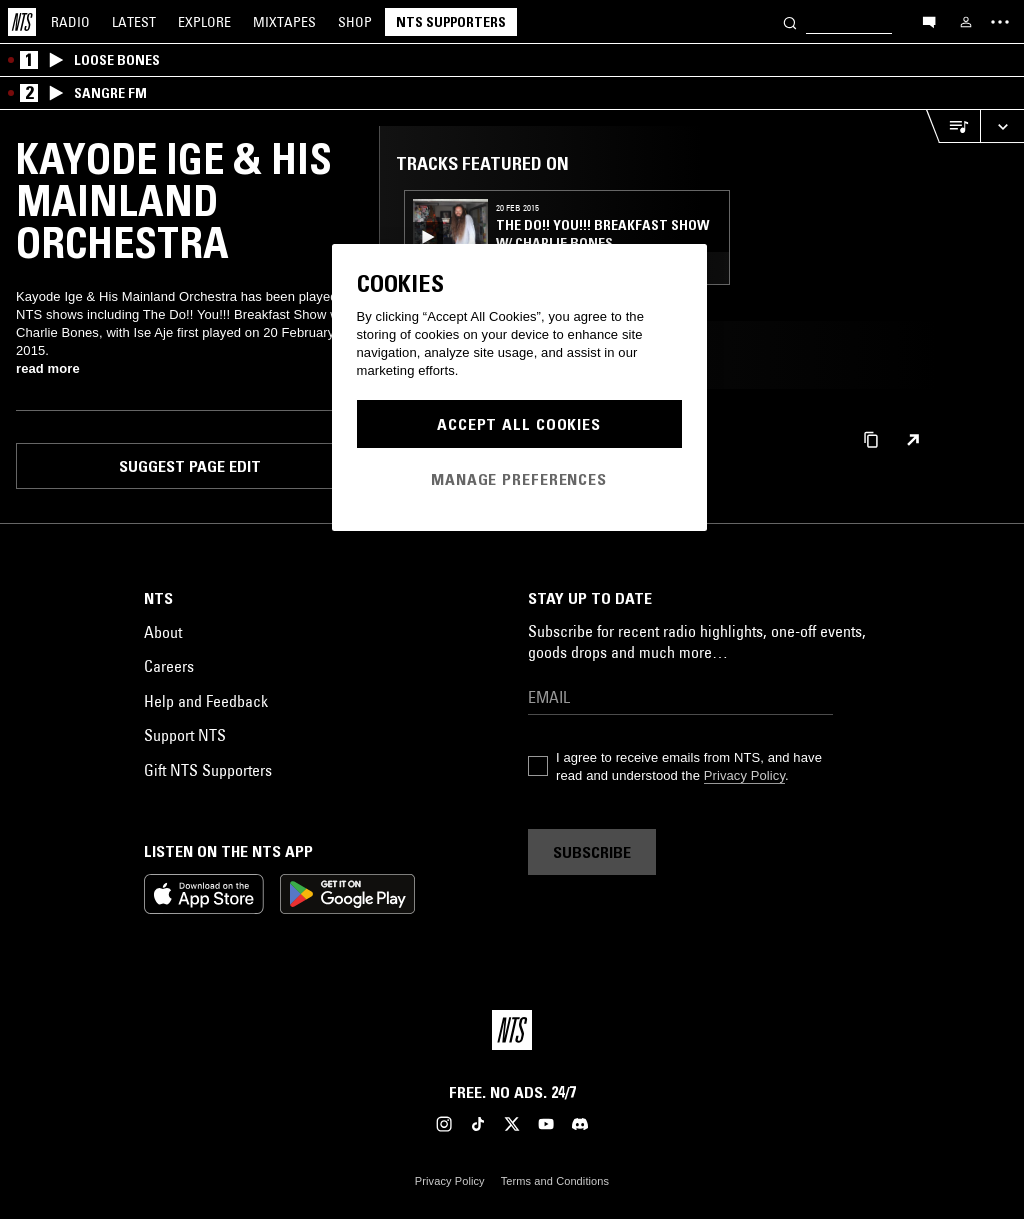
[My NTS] (966, 22)
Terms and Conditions (555, 1181)
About (163, 632)
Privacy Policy (744, 775)
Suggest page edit (190, 466)
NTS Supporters (451, 22)
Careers (169, 666)
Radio (70, 22)
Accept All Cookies (519, 424)
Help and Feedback (206, 701)
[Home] (22, 22)
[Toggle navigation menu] (1000, 22)
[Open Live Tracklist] (953, 126)
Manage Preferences (519, 479)
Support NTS (185, 735)
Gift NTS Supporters (208, 770)
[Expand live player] (1002, 126)
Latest (134, 22)
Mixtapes (284, 22)
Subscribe (592, 852)
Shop (355, 22)
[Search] (790, 21)
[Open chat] (929, 21)
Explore (204, 22)
